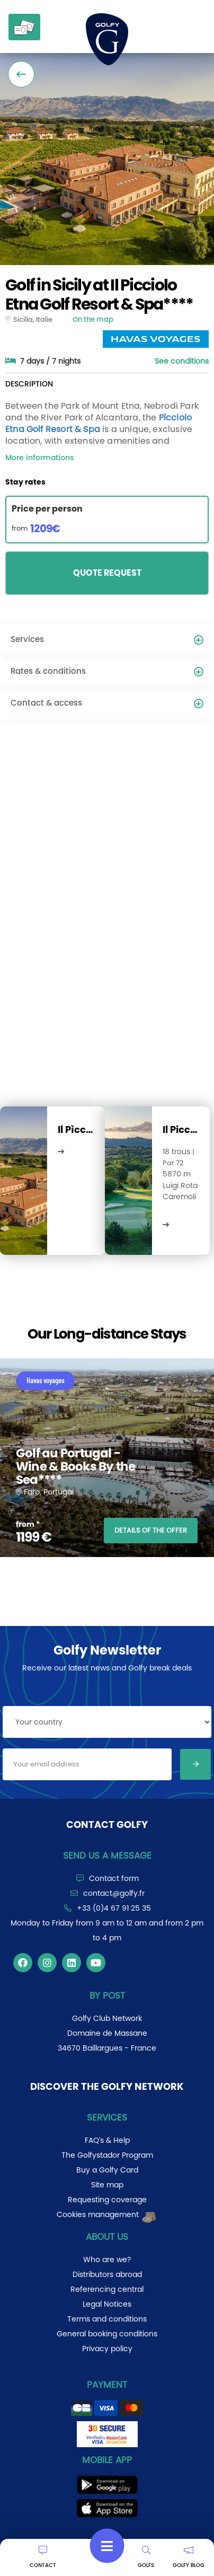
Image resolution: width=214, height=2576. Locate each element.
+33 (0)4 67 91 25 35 (114, 1908)
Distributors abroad (107, 2274)
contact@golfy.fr (114, 1893)
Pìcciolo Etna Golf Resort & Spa (98, 423)
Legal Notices (107, 2304)
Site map (107, 2184)
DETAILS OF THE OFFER (150, 1530)
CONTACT (43, 2557)
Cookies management (107, 2214)
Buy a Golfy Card (107, 2170)
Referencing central (107, 2289)
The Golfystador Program (107, 2155)
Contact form (114, 1878)
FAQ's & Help (107, 2140)
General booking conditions (107, 2333)
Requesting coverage (107, 2199)
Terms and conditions (107, 2319)
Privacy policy (107, 2348)
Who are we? (107, 2259)
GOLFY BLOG (188, 2557)
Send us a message (107, 1855)
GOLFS (146, 2557)
